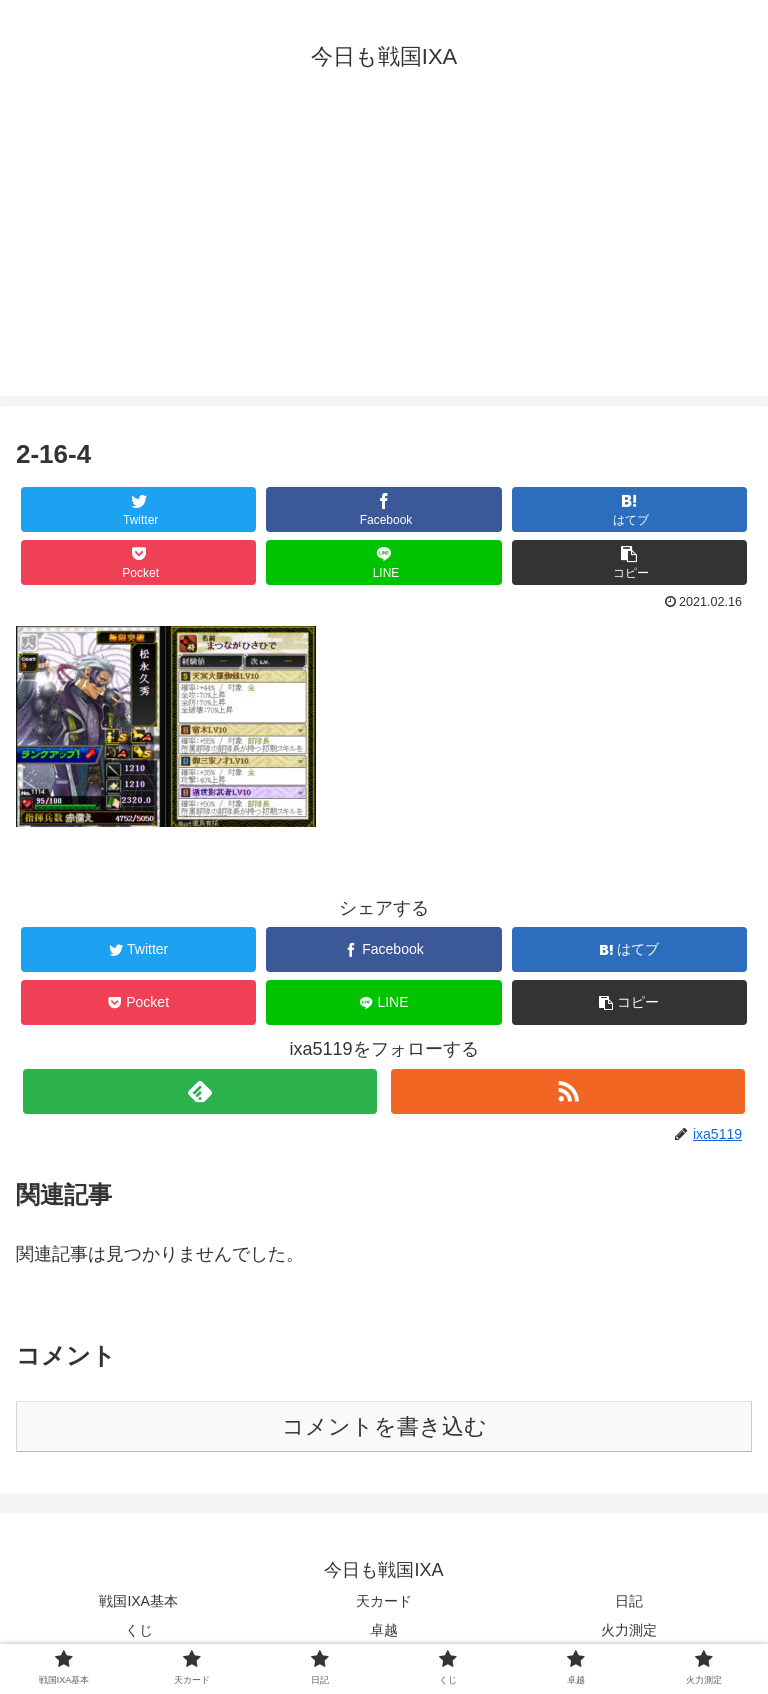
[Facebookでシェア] (384, 509)
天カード (384, 1601)
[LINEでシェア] (384, 562)
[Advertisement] (384, 256)
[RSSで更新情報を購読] (567, 1091)
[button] (630, 562)
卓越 (384, 1630)
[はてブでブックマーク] (630, 509)
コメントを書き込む (384, 1426)
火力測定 (629, 1630)
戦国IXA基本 (138, 1601)
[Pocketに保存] (139, 562)
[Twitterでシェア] (139, 509)
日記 (629, 1601)
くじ (139, 1630)
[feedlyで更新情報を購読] (199, 1091)
